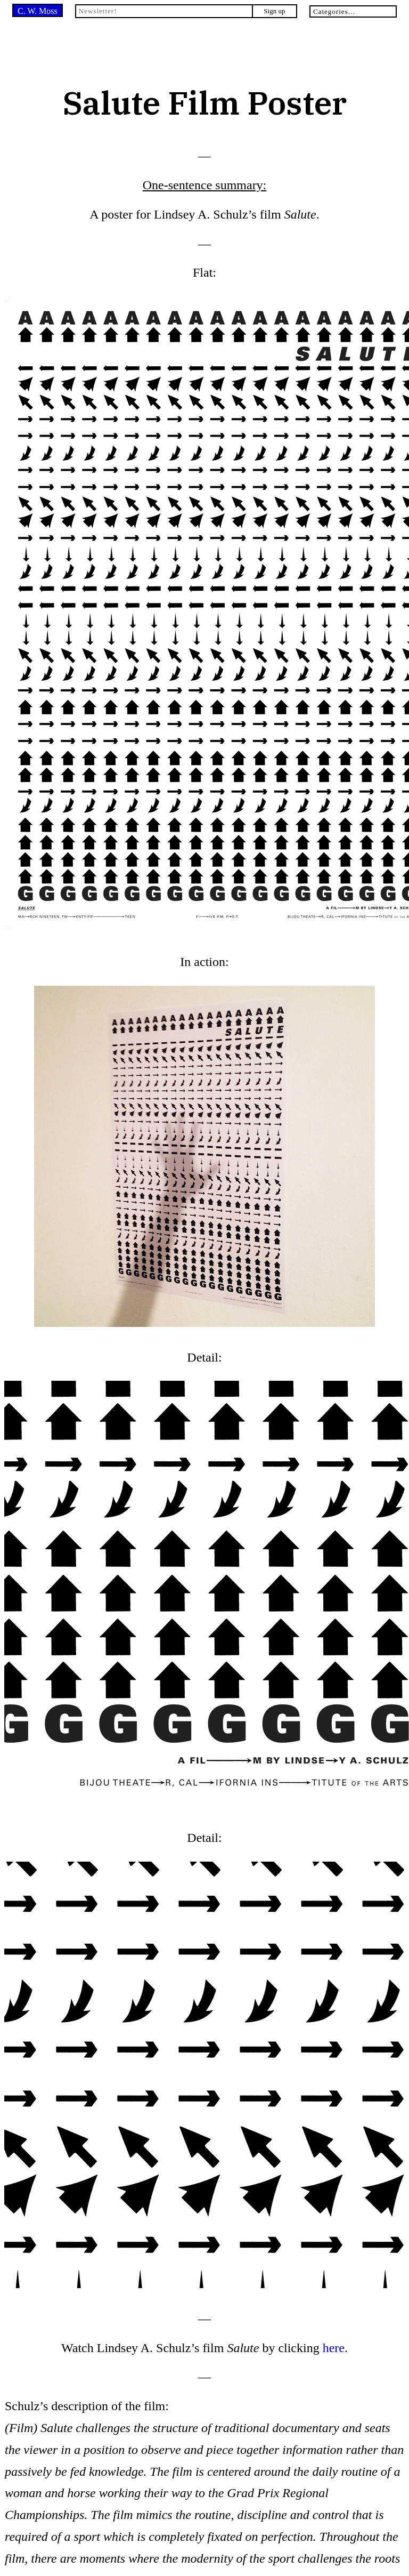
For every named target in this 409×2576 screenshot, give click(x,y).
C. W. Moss (38, 10)
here (334, 2348)
